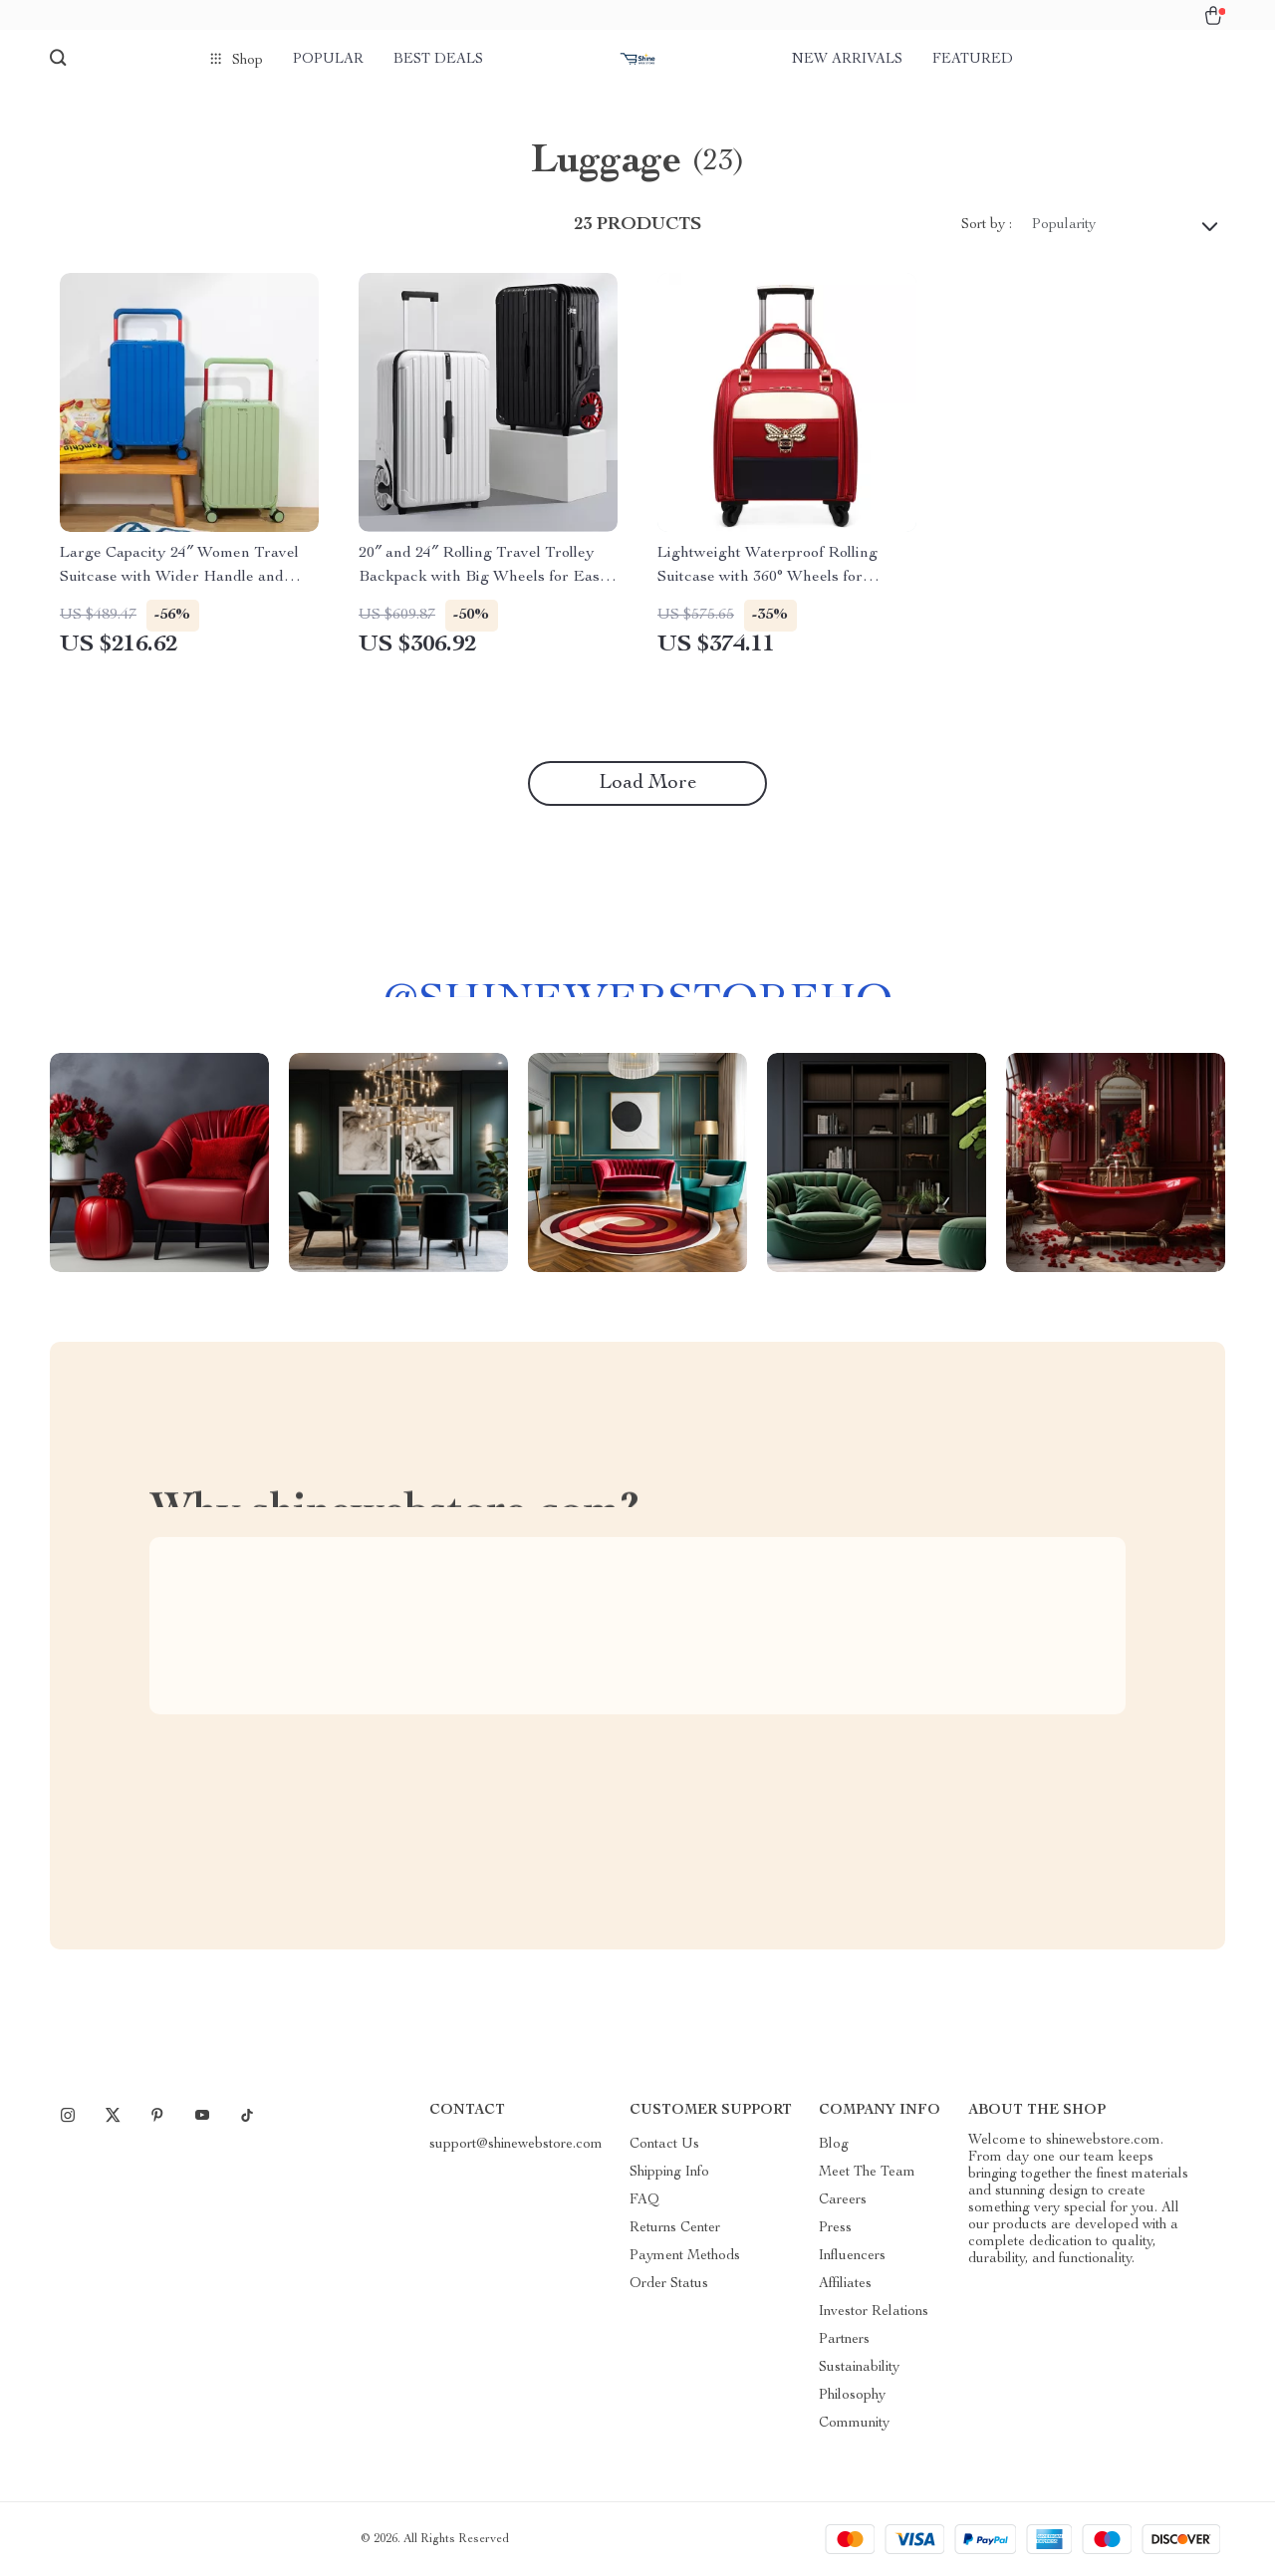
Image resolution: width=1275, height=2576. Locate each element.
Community (854, 2424)
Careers (843, 2200)
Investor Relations (873, 2312)
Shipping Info (669, 2173)
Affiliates (845, 2284)
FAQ (644, 2200)
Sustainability (859, 2368)
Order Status (669, 2284)
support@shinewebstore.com (516, 2145)
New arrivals (847, 60)
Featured (972, 60)
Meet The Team (867, 2173)
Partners (844, 2340)
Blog (834, 2145)
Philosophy (852, 2396)
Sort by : (986, 225)
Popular (328, 60)
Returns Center (675, 2228)
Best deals (438, 60)
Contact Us (664, 2145)
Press (835, 2228)
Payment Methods (685, 2256)
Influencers (852, 2256)
